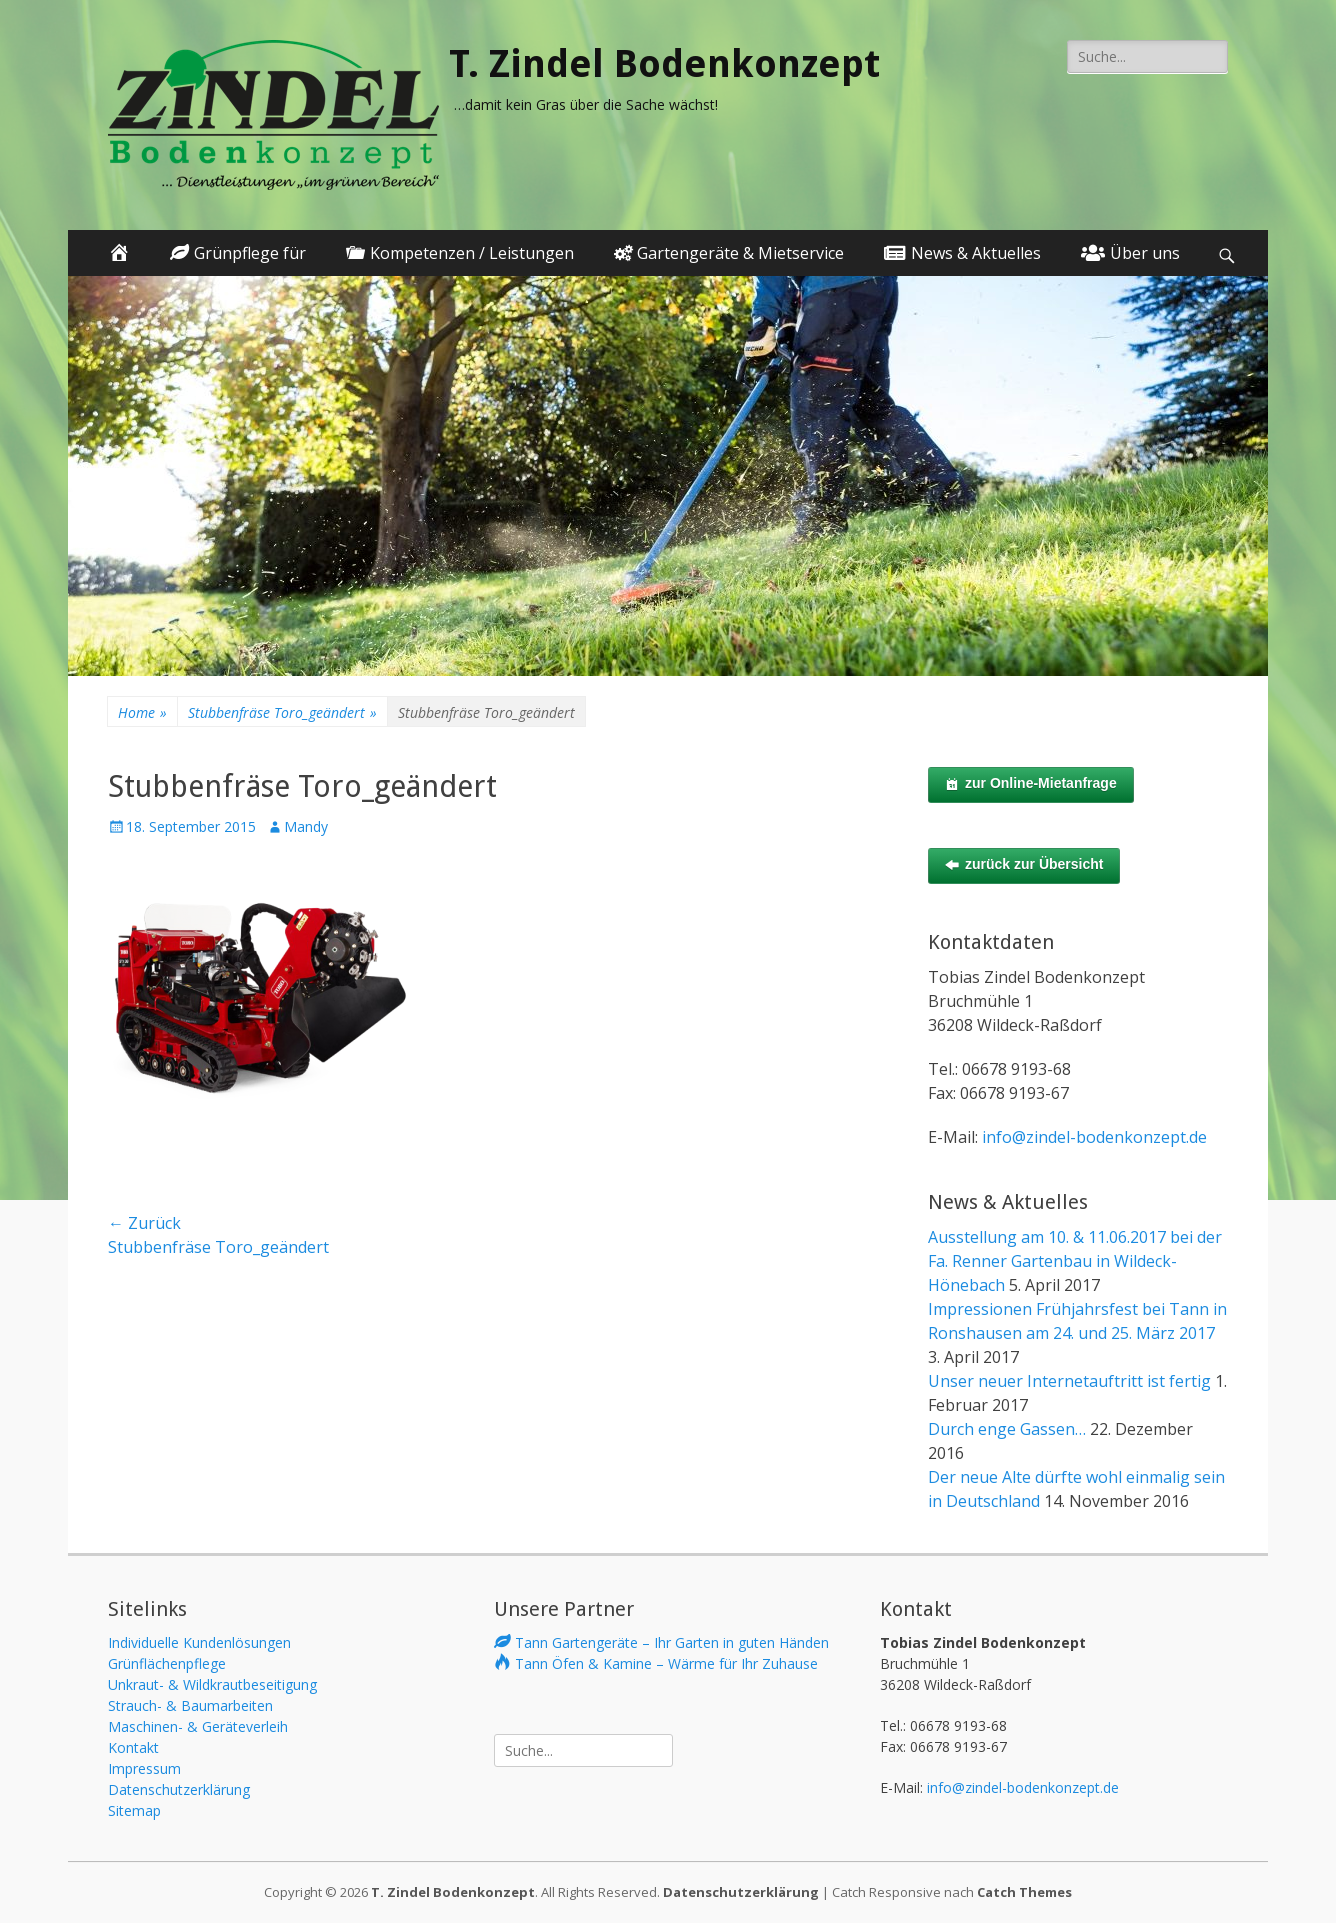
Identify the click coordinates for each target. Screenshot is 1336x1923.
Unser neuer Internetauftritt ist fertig (1069, 1381)
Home (142, 712)
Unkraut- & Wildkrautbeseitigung (212, 1684)
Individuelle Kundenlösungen (199, 1642)
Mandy (306, 826)
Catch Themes (1024, 1892)
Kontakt (133, 1747)
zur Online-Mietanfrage (1031, 784)
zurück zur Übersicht (1024, 865)
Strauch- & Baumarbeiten (190, 1705)
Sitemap (134, 1810)
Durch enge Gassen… (1007, 1429)
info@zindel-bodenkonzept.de (1094, 1137)
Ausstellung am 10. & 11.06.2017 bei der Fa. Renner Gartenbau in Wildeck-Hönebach (1075, 1261)
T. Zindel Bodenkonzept (664, 64)
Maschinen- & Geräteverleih (198, 1726)
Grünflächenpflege (167, 1663)
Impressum (144, 1768)
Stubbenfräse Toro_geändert (282, 712)
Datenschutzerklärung (179, 1789)
